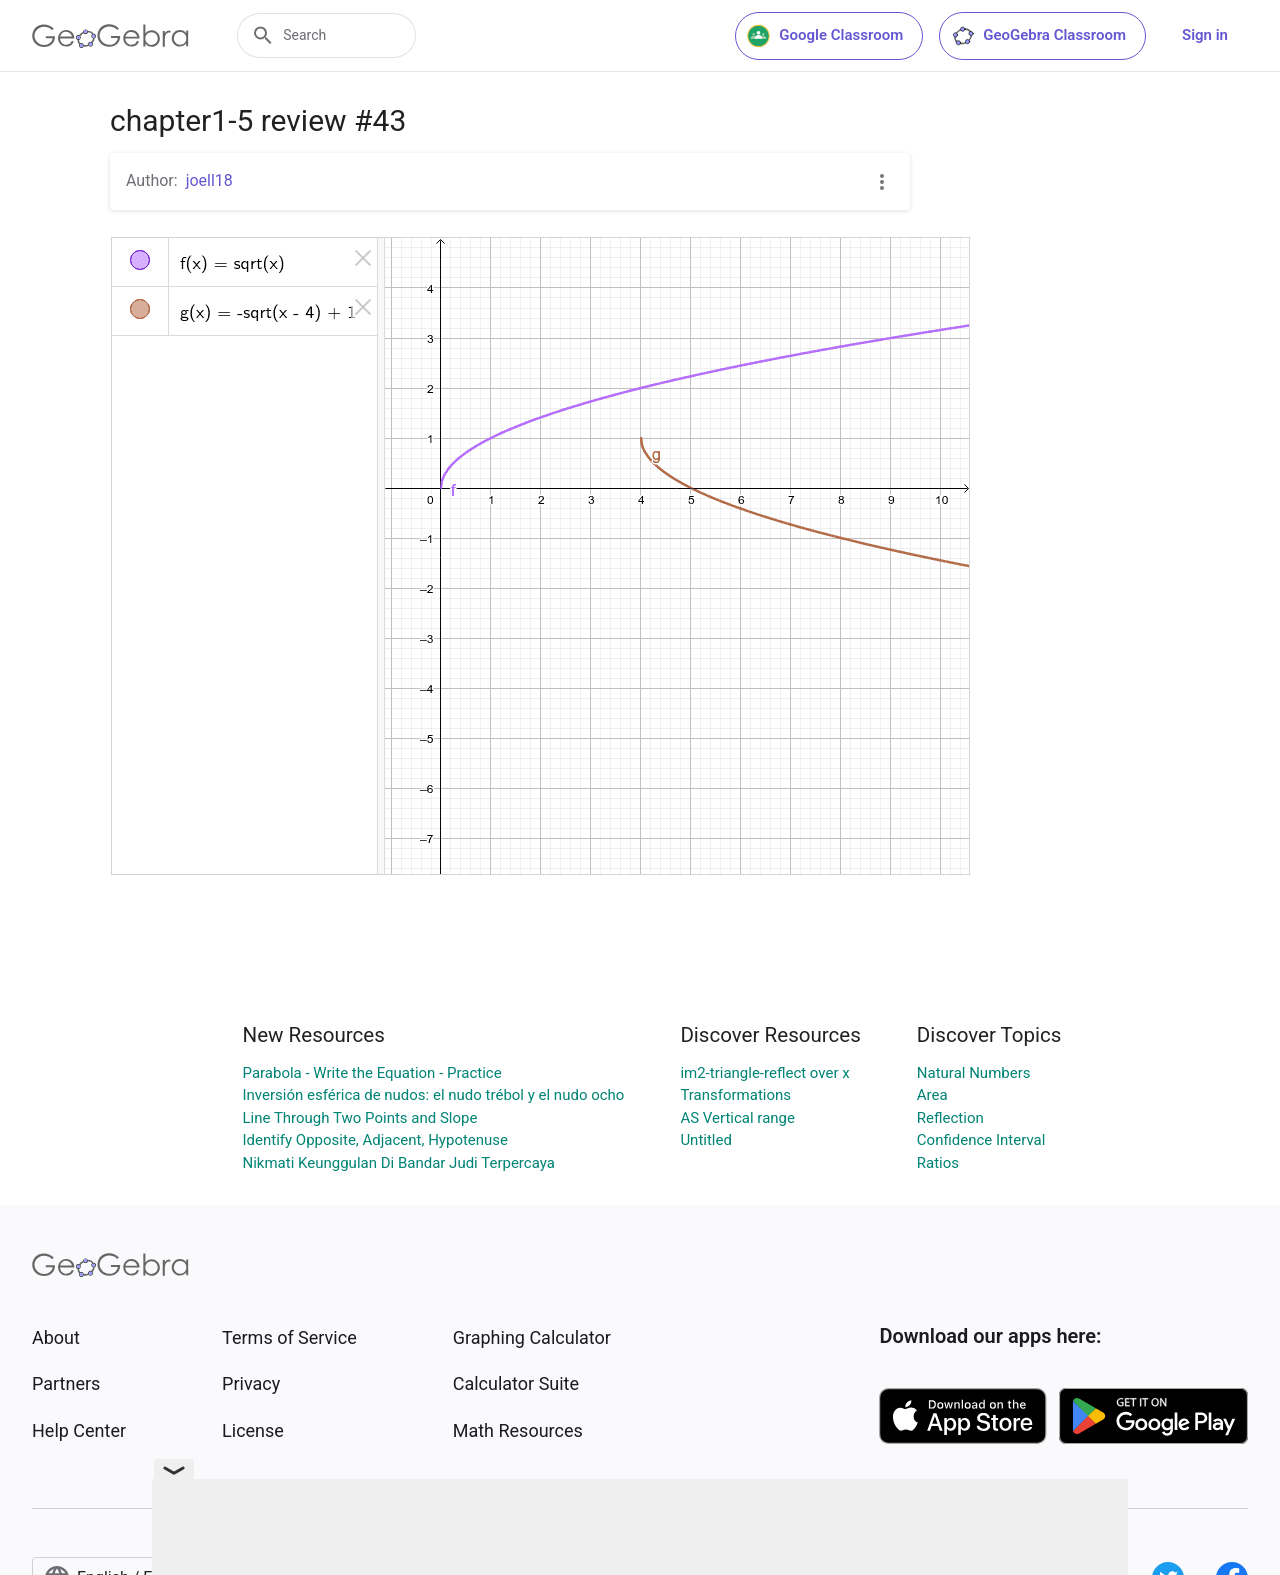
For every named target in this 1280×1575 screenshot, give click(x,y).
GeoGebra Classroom (1038, 36)
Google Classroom (825, 36)
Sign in (1205, 35)
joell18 (209, 180)
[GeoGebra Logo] (110, 36)
